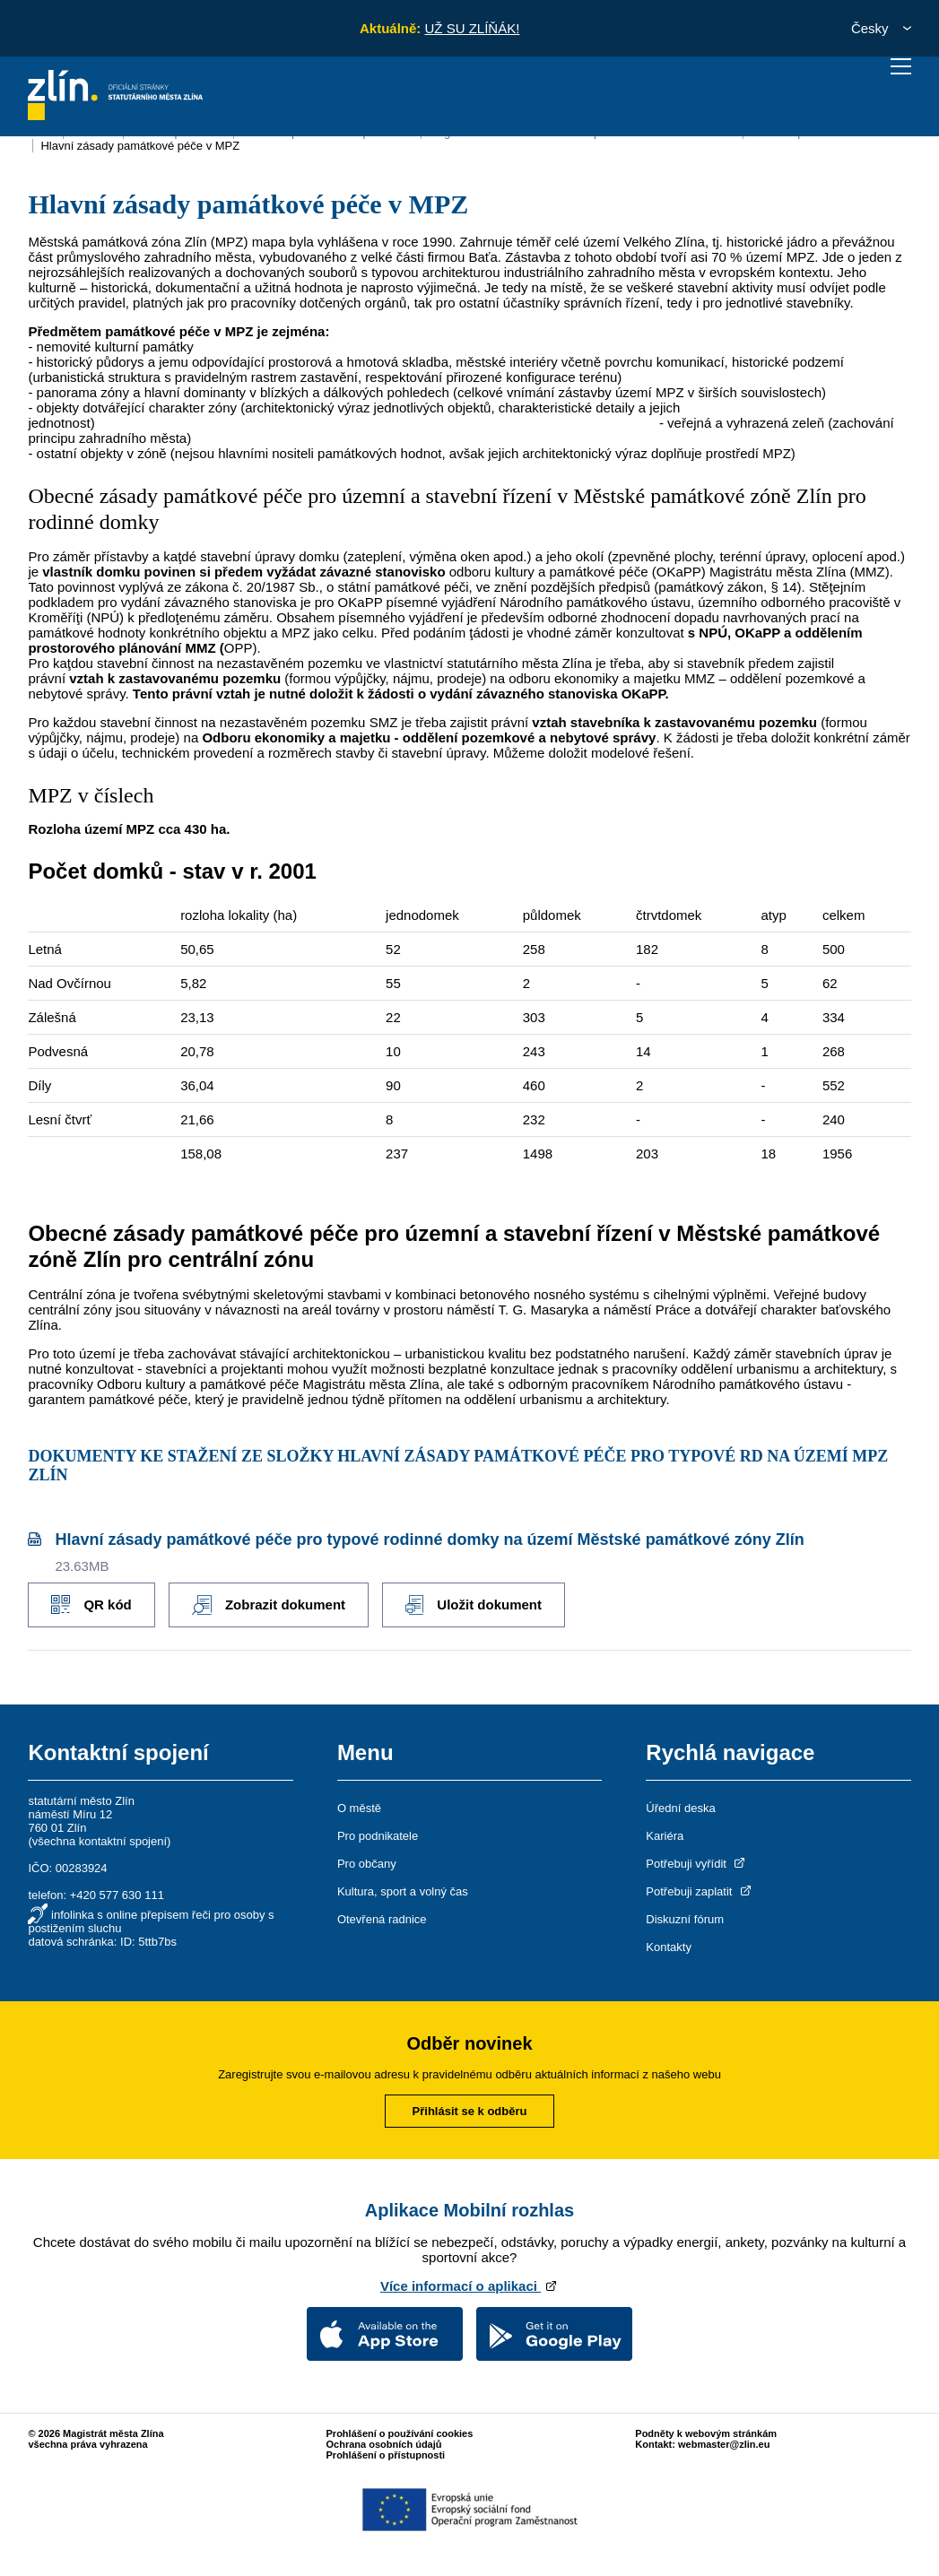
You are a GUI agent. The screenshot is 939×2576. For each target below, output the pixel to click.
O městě (359, 1808)
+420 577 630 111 (117, 1895)
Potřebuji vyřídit (696, 1863)
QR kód (91, 1604)
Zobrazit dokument (268, 1605)
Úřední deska (680, 1808)
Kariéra (664, 1836)
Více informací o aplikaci (469, 2286)
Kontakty (668, 1947)
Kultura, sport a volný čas (402, 1891)
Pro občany (366, 1863)
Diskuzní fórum (685, 1919)
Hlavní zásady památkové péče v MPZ (139, 145)
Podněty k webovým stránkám (706, 2433)
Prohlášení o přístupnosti (386, 2455)
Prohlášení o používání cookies (400, 2433)
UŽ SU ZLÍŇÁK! (471, 28)
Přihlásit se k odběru (470, 2111)
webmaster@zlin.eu (723, 2444)
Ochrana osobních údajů (384, 2444)
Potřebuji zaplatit (699, 1891)
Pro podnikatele (377, 1836)
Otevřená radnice (382, 1919)
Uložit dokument (473, 1605)
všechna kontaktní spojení (99, 1841)
